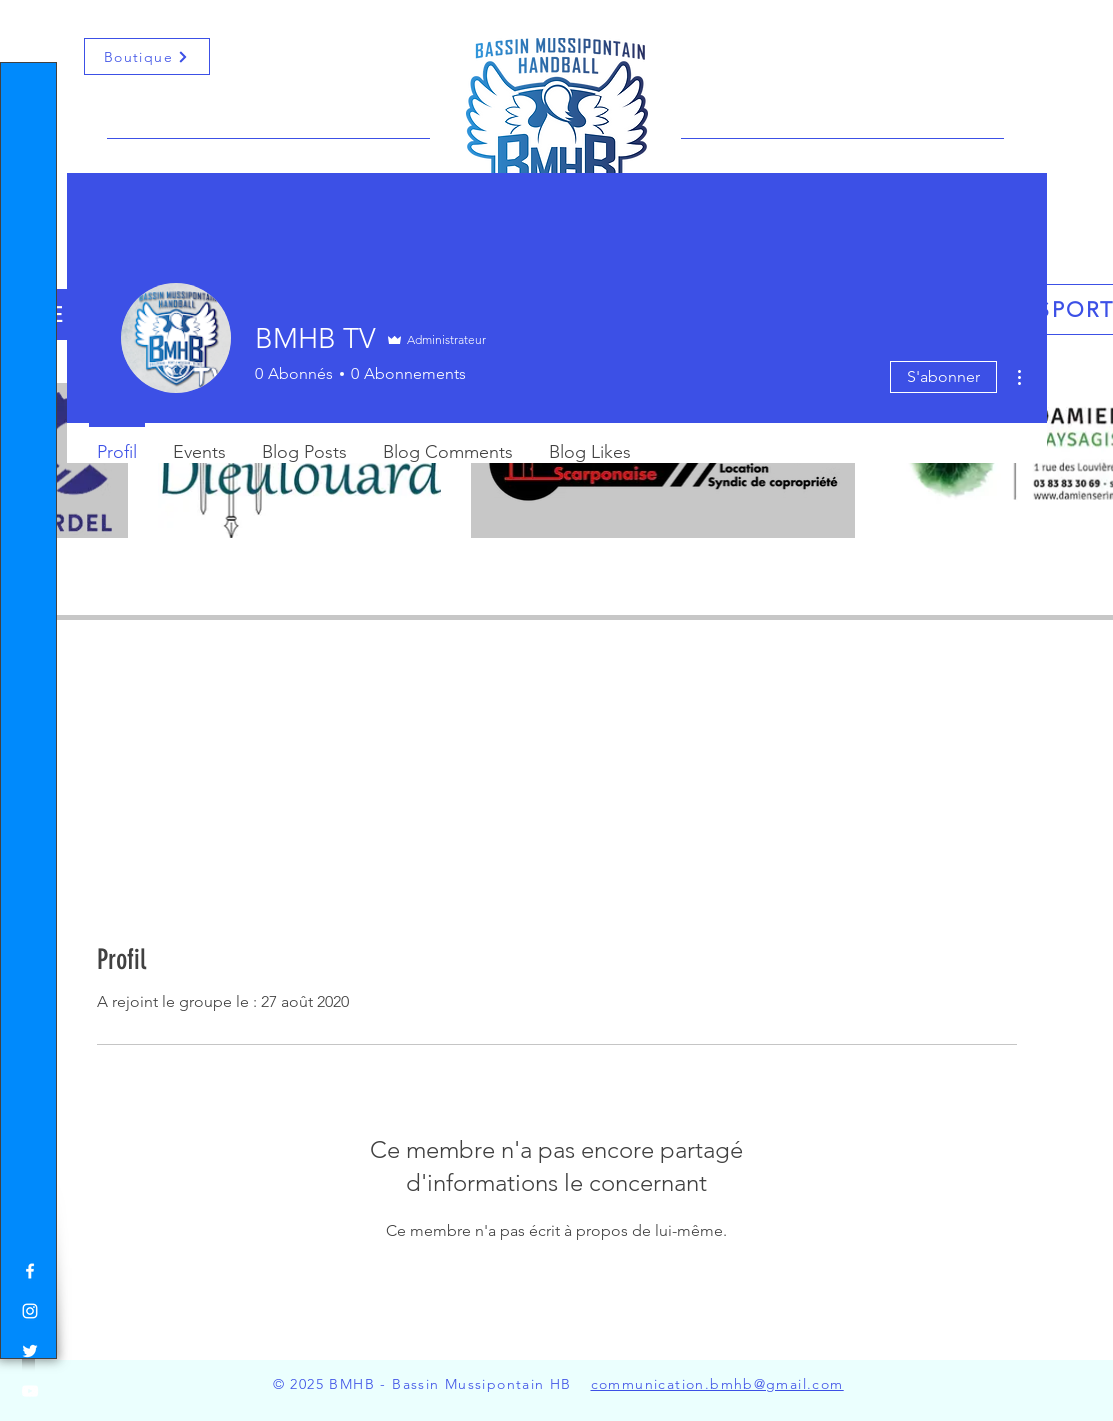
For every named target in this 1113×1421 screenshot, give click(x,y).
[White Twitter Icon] (30, 1351)
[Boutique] (147, 56)
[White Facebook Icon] (30, 1271)
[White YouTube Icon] (30, 1391)
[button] (34, 29)
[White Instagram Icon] (30, 1311)
